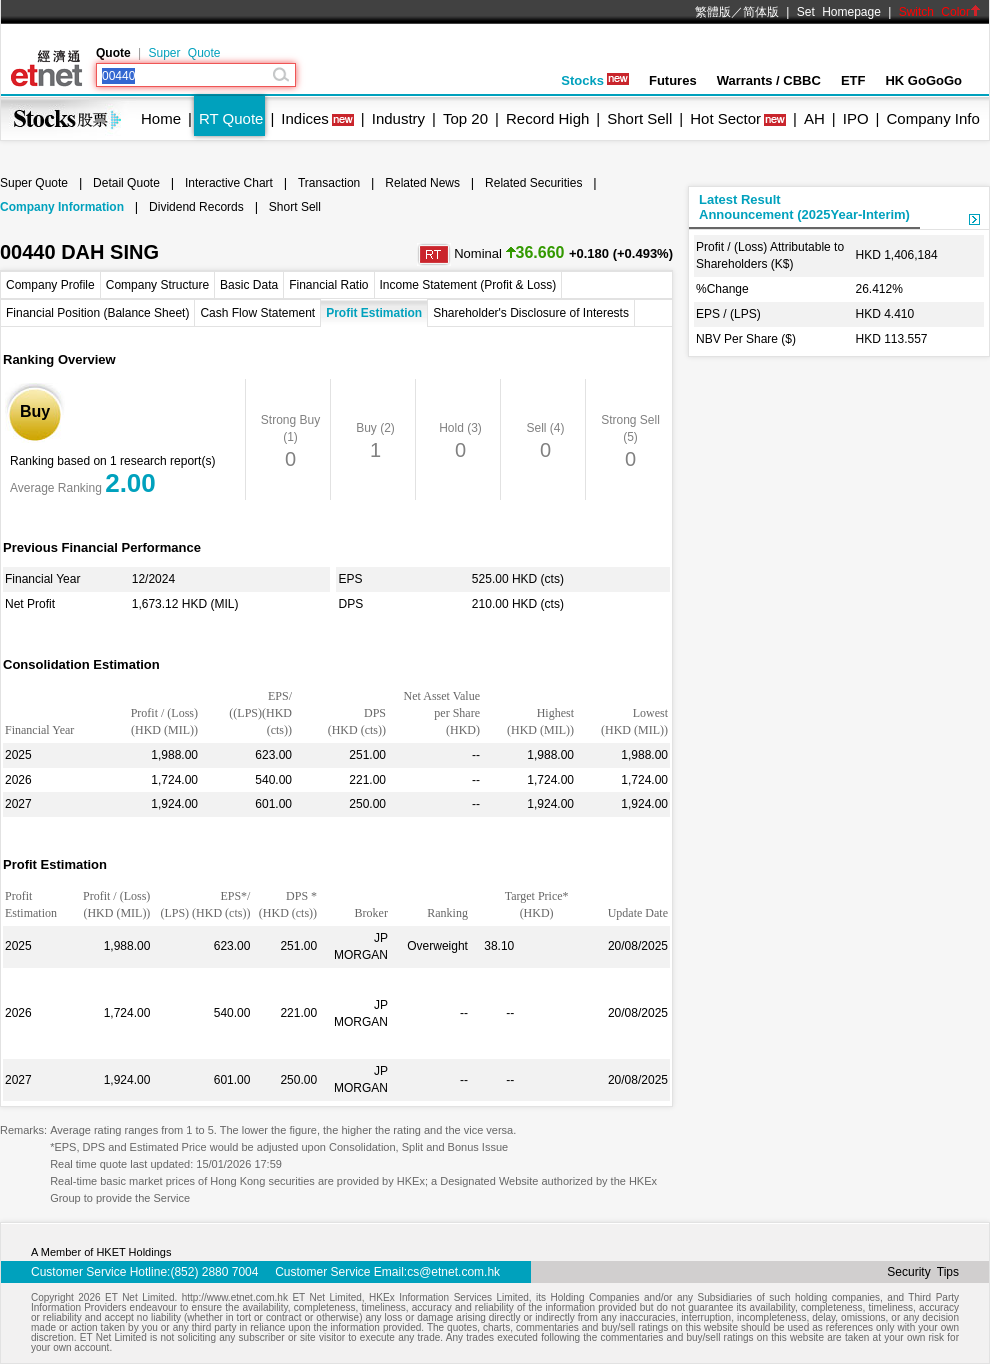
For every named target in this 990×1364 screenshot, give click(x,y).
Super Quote (184, 53)
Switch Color (940, 12)
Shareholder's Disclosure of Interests (531, 313)
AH (814, 118)
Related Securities (533, 183)
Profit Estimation (374, 313)
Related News (422, 183)
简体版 (761, 12)
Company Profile (50, 285)
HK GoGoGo (923, 80)
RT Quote (231, 118)
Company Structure (157, 285)
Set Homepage (839, 12)
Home (161, 118)
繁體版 (713, 12)
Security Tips (923, 1272)
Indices (305, 118)
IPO (856, 118)
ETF (853, 80)
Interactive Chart (229, 183)
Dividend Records (196, 207)
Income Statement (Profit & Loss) (468, 285)
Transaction (329, 183)
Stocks (595, 80)
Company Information (62, 207)
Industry (398, 118)
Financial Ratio (328, 285)
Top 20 (465, 118)
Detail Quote (126, 183)
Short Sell (639, 118)
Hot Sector (725, 118)
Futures (673, 80)
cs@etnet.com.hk (453, 1272)
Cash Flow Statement (257, 313)
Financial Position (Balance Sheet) (97, 313)
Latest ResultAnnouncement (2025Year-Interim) (804, 207)
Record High (547, 118)
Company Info (932, 118)
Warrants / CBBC (769, 80)
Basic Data (249, 285)
